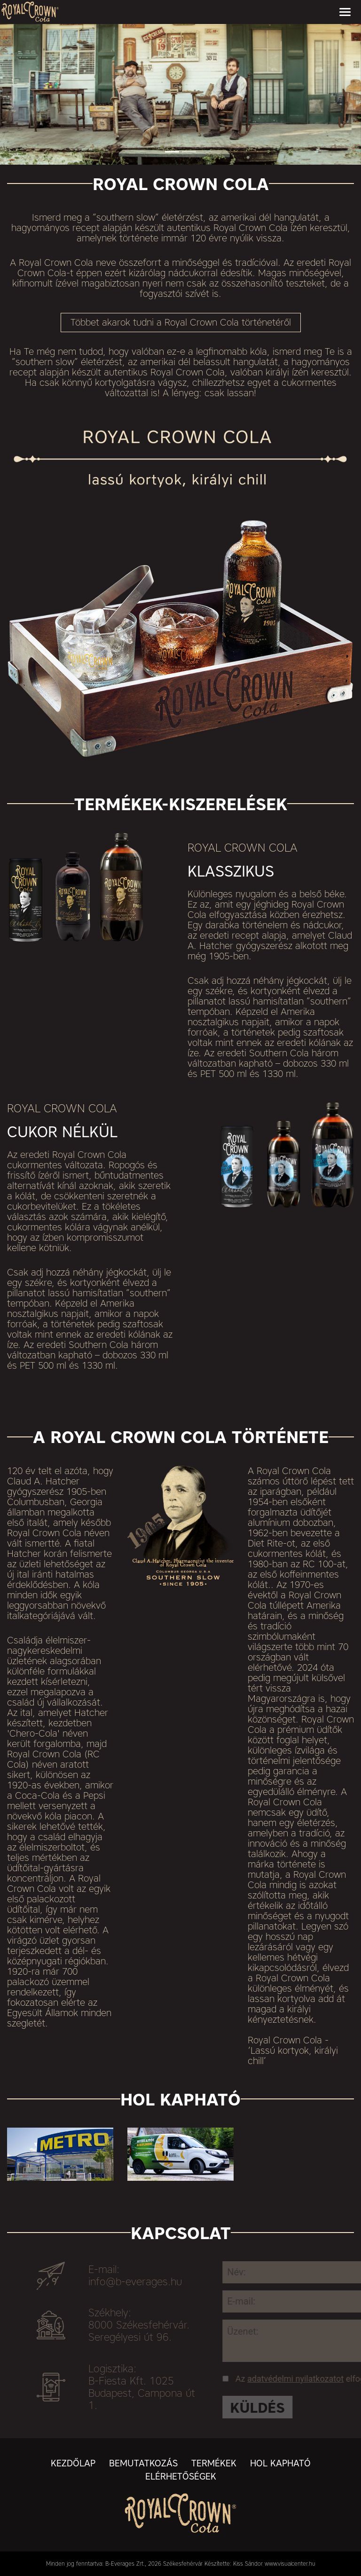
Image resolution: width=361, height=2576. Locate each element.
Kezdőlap (73, 2463)
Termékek (213, 2463)
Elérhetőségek (180, 2476)
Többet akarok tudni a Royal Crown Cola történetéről (181, 322)
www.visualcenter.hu (290, 2563)
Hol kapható (280, 2463)
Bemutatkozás (143, 2463)
